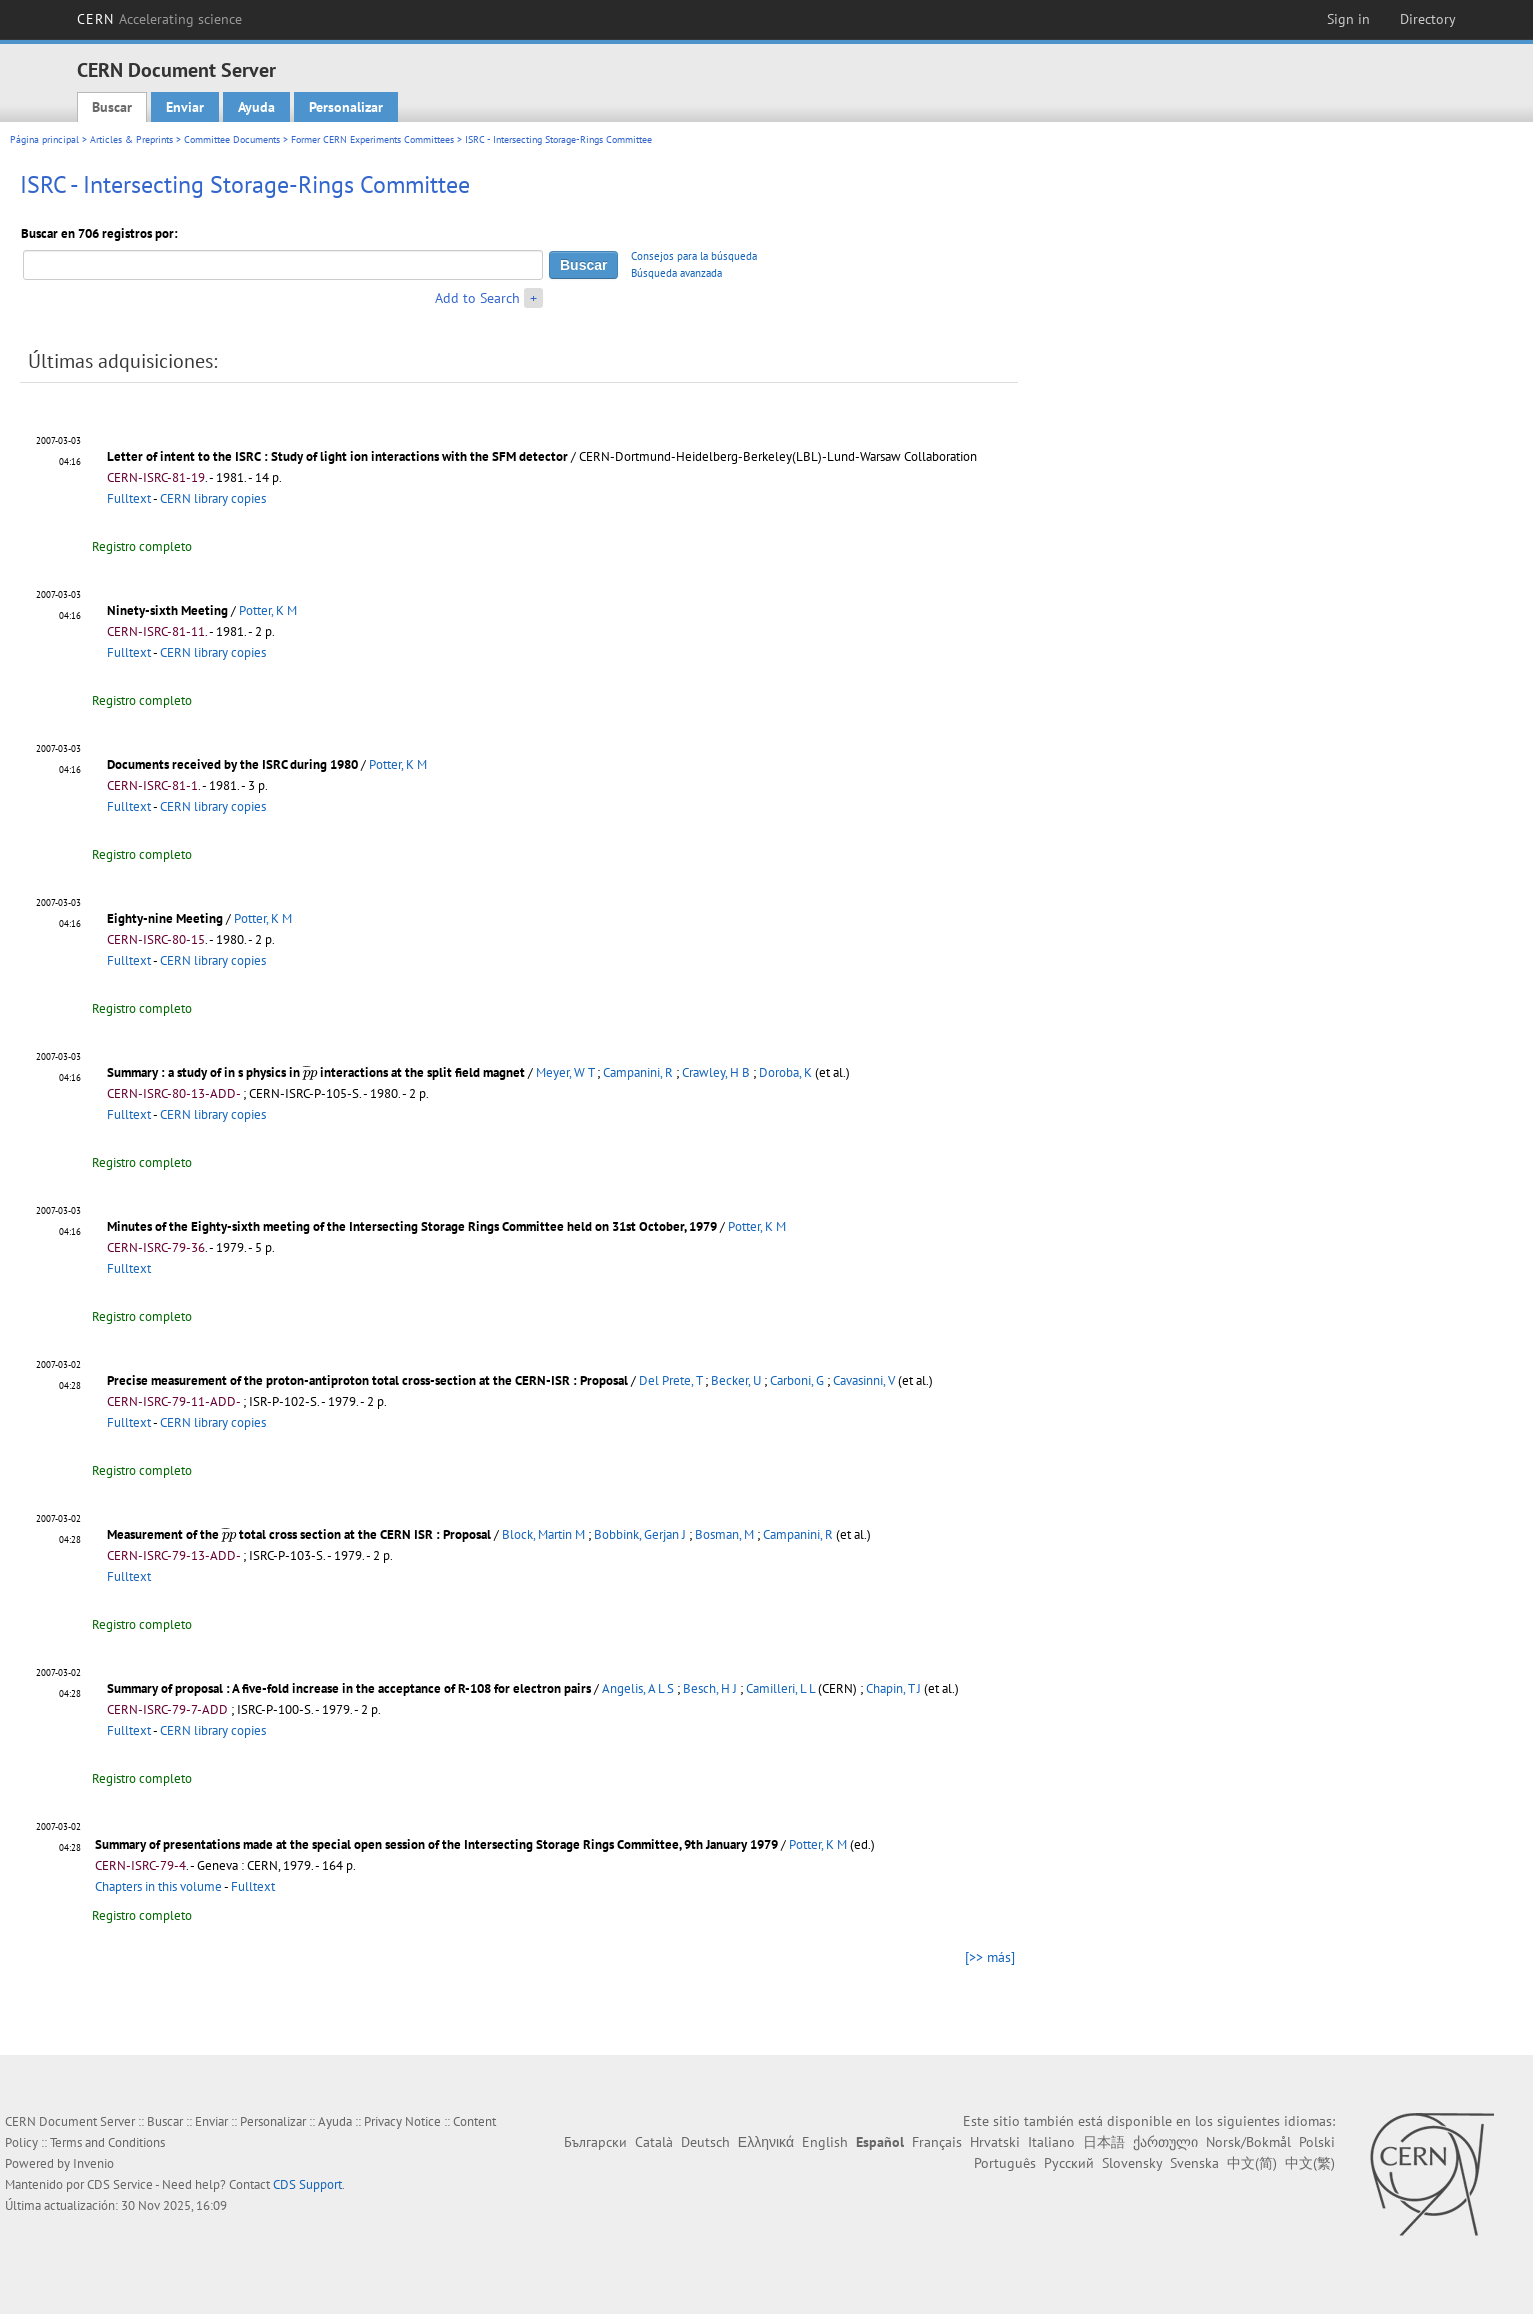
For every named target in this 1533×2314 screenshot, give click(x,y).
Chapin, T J (893, 1688)
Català (654, 2142)
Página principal (44, 139)
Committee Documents (232, 139)
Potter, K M (268, 610)
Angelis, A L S (638, 1688)
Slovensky (1132, 2163)
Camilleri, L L (780, 1688)
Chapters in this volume (158, 1886)
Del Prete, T (670, 1380)
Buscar (112, 107)
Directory (1428, 19)
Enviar (185, 107)
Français (937, 2142)
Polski (1317, 2142)
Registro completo (142, 546)
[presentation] (310, 1072)
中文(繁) (1310, 2163)
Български (595, 2142)
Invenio (93, 2163)
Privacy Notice (402, 2121)
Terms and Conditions (107, 2142)
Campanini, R (638, 1072)
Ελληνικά (766, 2142)
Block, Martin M (543, 1534)
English (825, 2142)
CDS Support (307, 2184)
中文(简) (1252, 2163)
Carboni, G (797, 1380)
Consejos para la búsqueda (694, 256)
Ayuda (256, 107)
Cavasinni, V (864, 1380)
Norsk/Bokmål (1248, 2142)
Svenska (1194, 2163)
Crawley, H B (716, 1072)
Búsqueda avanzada (676, 273)
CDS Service (120, 2184)
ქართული (1165, 2142)
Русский (1069, 2163)
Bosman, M (724, 1534)
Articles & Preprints (131, 139)
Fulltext (129, 498)
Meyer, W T (565, 1072)
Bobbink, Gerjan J (640, 1534)
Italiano (1051, 2142)
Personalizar (346, 107)
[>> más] (990, 1957)
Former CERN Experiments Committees (372, 139)
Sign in (1348, 19)
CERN (160, 19)
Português (1005, 2163)
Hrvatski (995, 2142)
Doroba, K (785, 1072)
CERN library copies (213, 498)
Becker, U (736, 1380)
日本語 (1104, 2142)
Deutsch (705, 2142)
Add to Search (477, 298)
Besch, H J (710, 1688)
